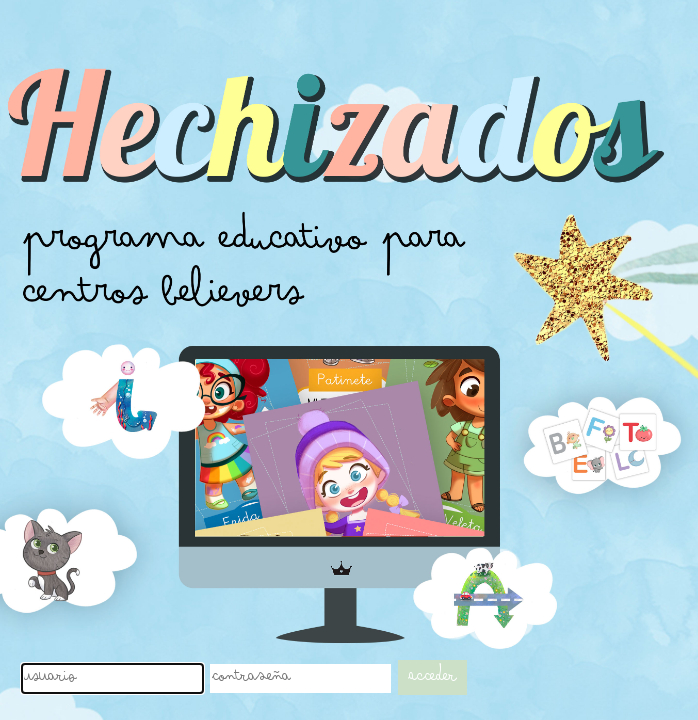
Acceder (432, 678)
